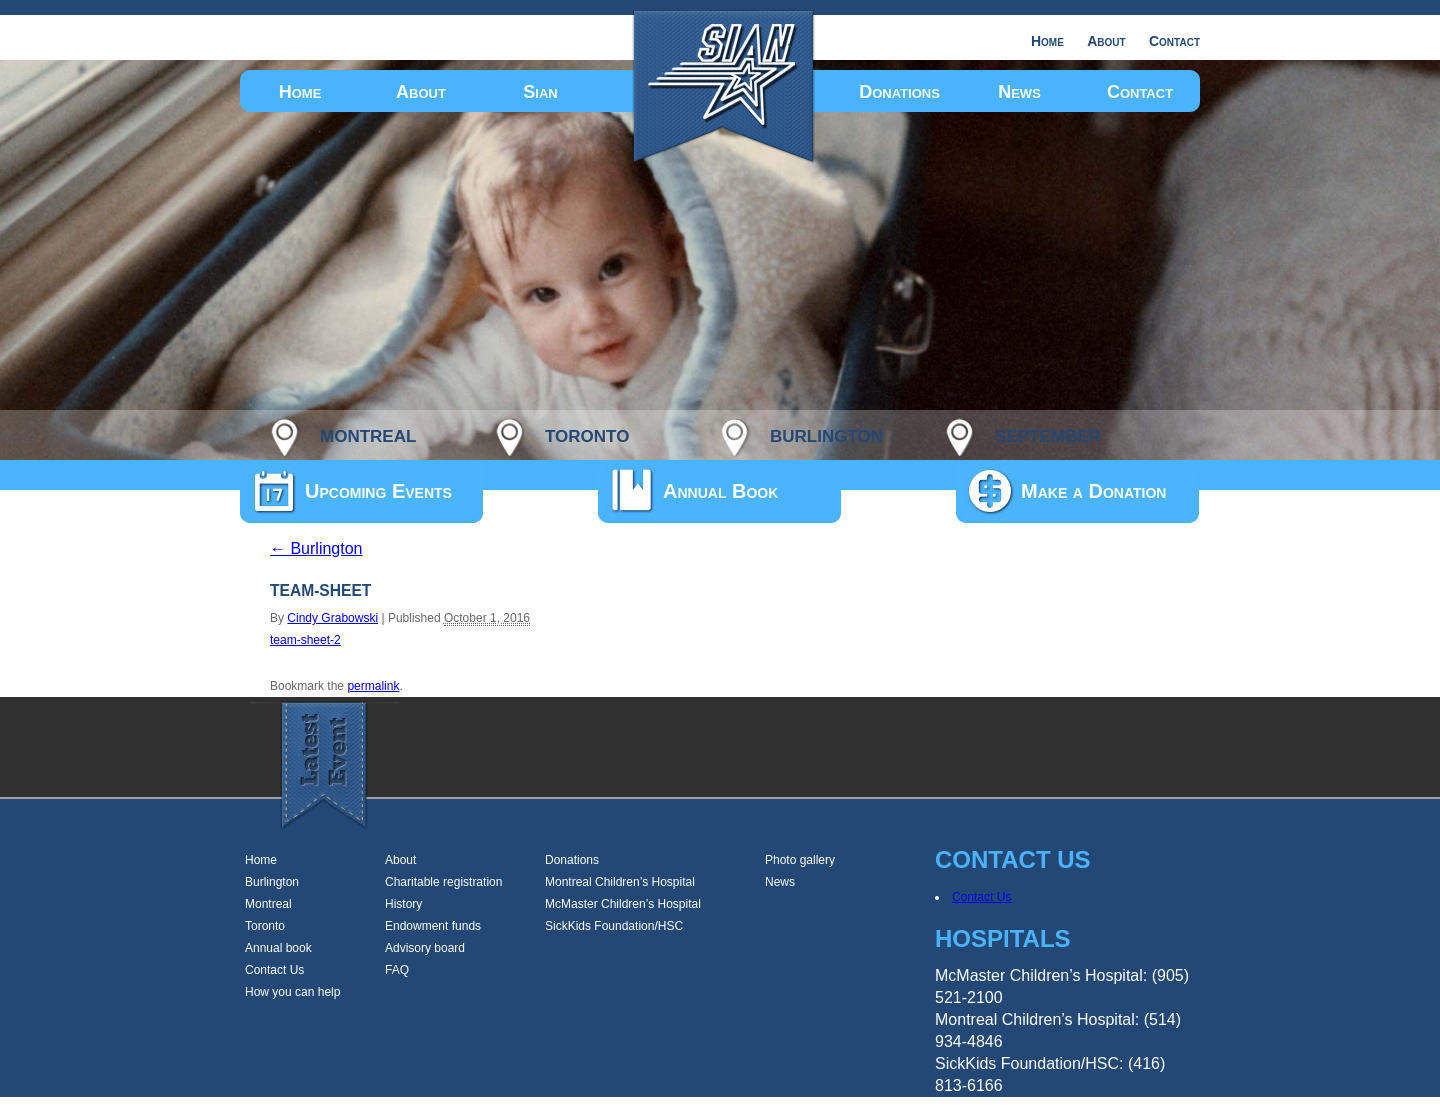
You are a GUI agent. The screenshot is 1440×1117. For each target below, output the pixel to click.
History (403, 904)
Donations (899, 92)
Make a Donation (1093, 491)
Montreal (268, 904)
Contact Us (274, 970)
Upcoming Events (378, 491)
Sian (540, 92)
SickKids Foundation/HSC (614, 926)
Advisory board (425, 948)
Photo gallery (800, 860)
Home (1047, 41)
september (1048, 433)
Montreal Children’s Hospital (620, 882)
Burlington (316, 548)
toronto (587, 433)
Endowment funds (433, 926)
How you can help (292, 992)
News (1019, 92)
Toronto (265, 926)
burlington (826, 433)
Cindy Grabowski (332, 618)
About (1106, 41)
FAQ (397, 970)
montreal (368, 433)
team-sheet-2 (305, 640)
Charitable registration (443, 882)
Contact (1174, 41)
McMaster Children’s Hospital (623, 904)
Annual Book (720, 491)
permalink (373, 686)
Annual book (278, 948)
